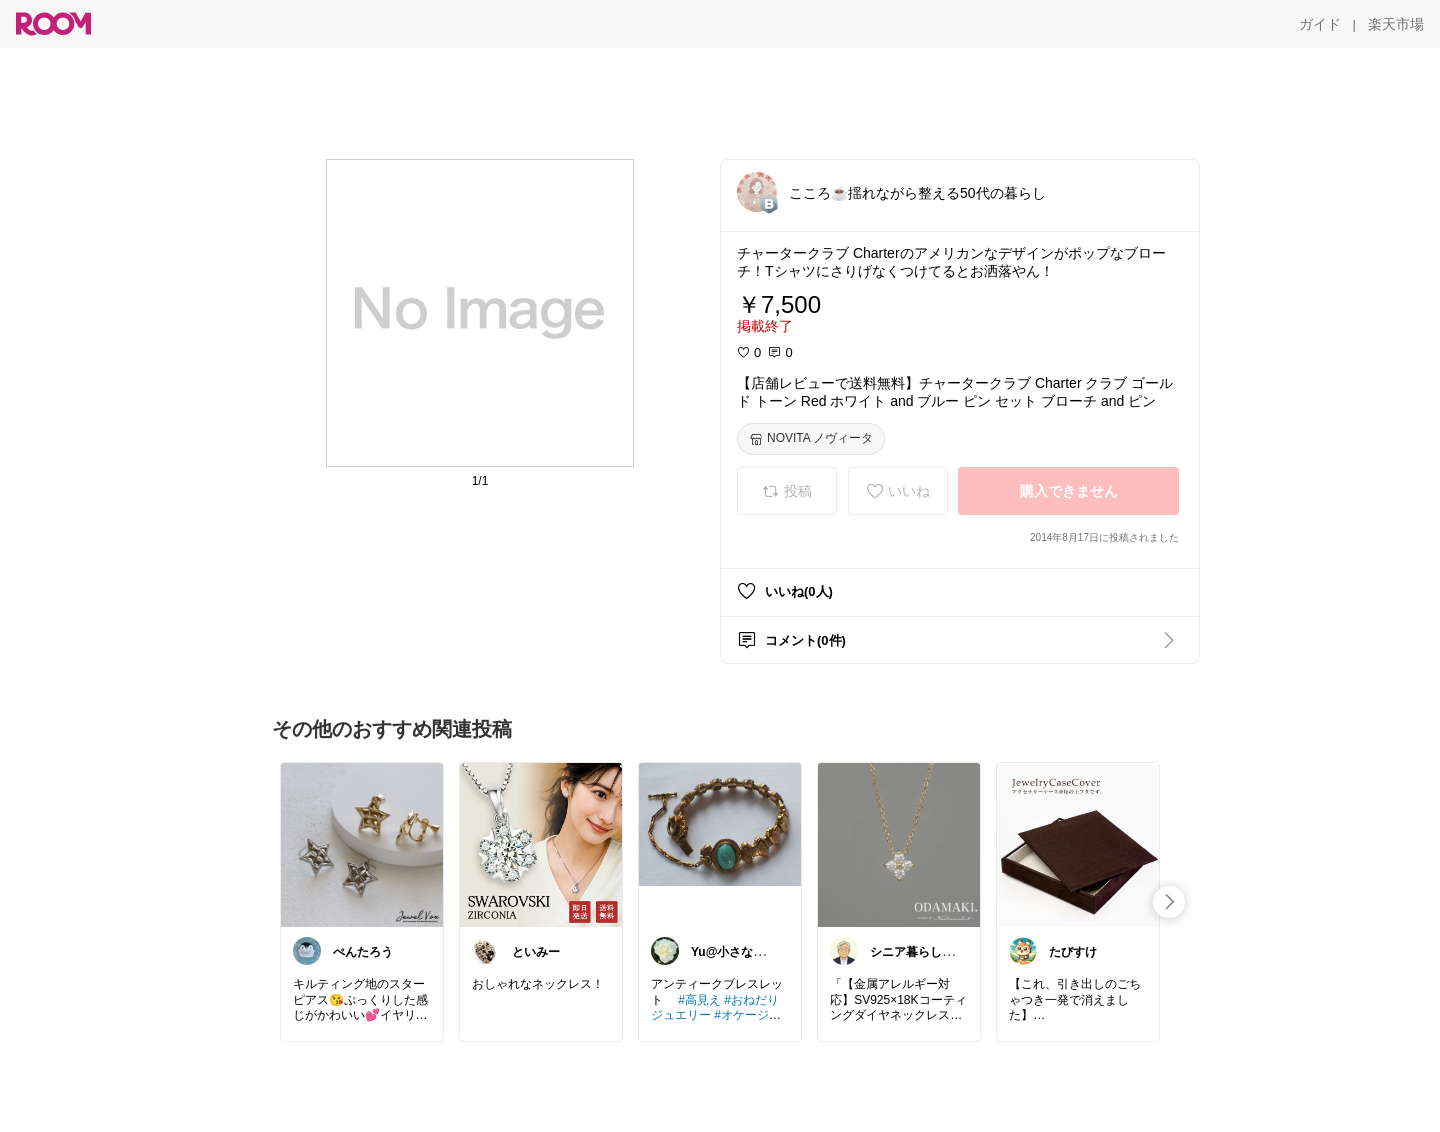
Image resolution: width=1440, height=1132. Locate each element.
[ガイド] (1320, 24)
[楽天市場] (1396, 24)
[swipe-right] (1169, 902)
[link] (362, 844)
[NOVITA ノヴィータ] (811, 439)
